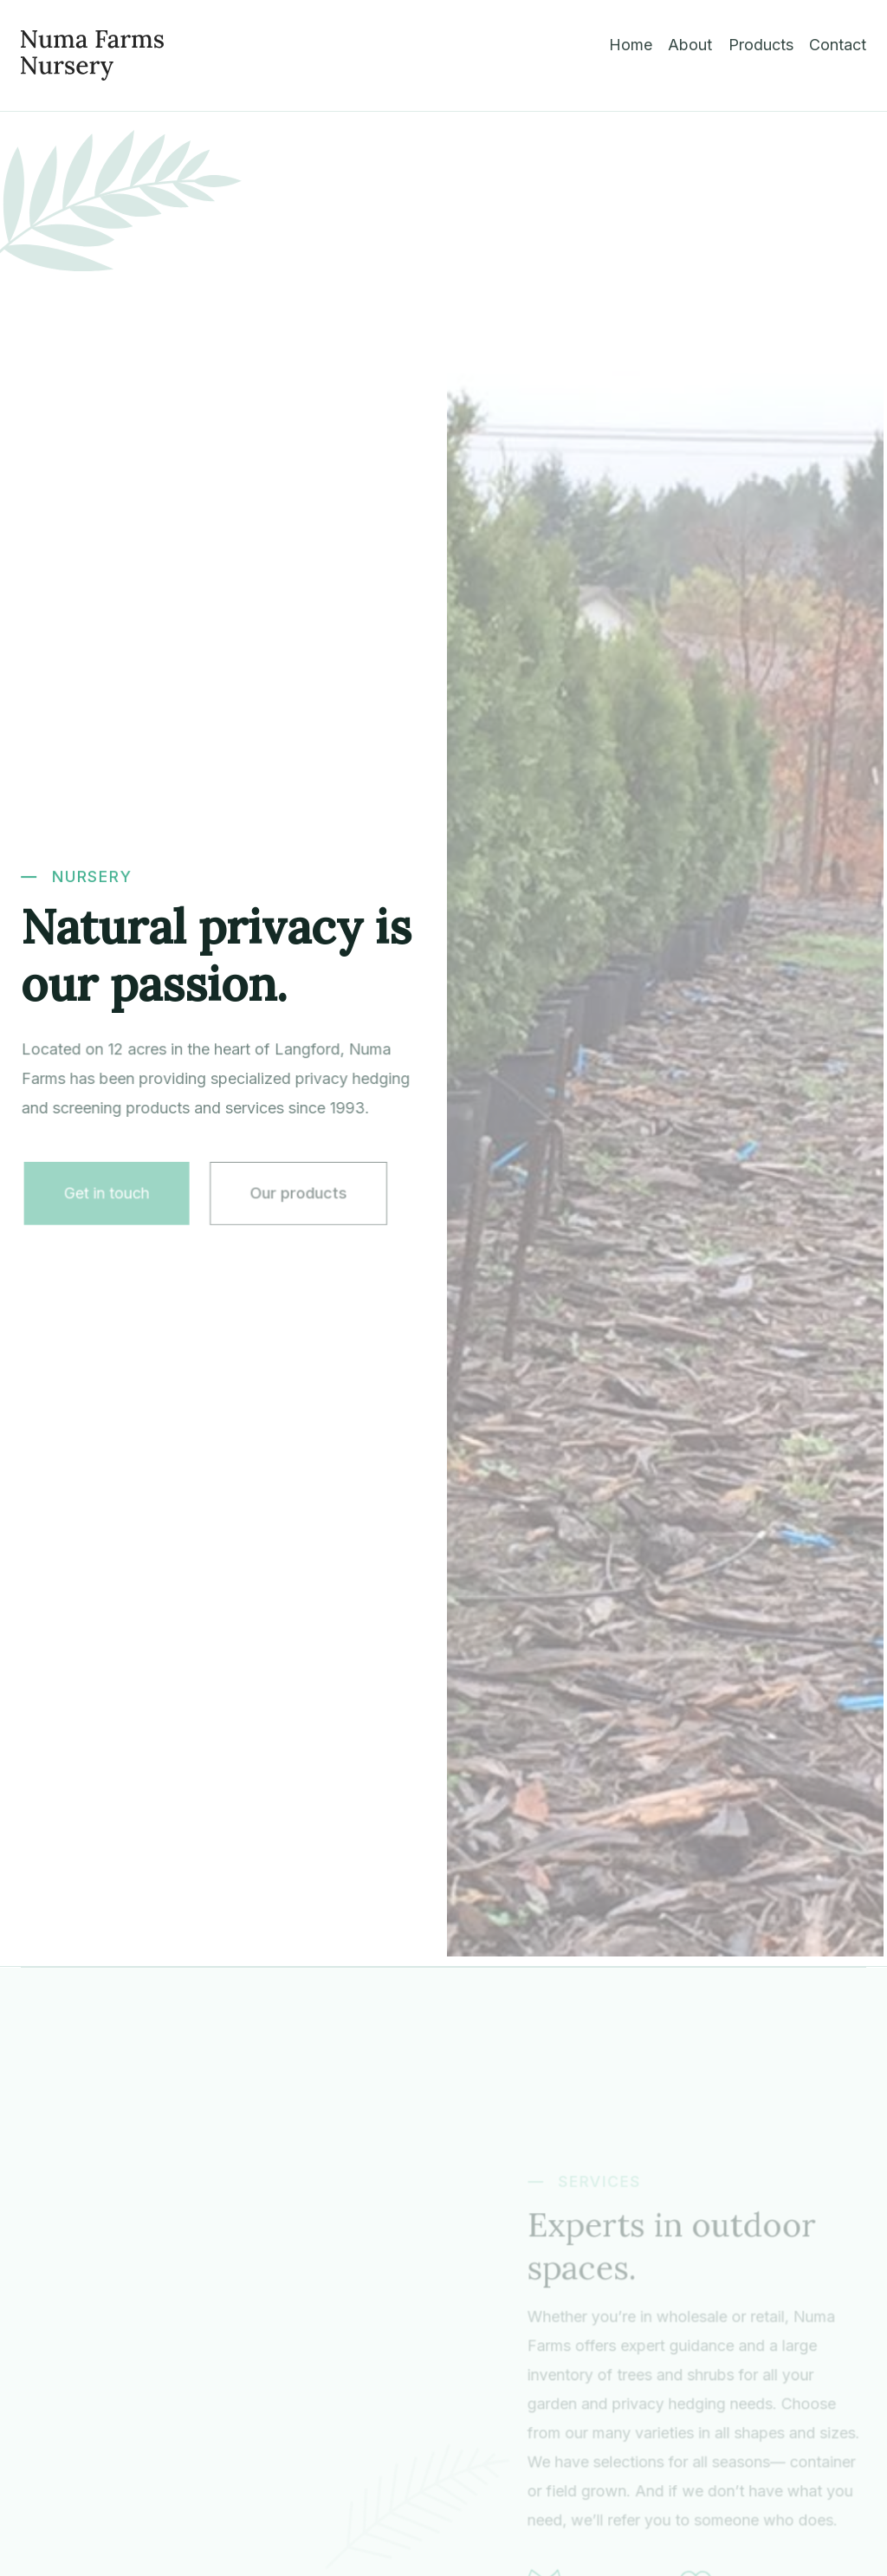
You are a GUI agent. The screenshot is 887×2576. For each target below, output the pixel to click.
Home (630, 45)
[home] (92, 55)
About (690, 45)
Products (760, 45)
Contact (837, 45)
